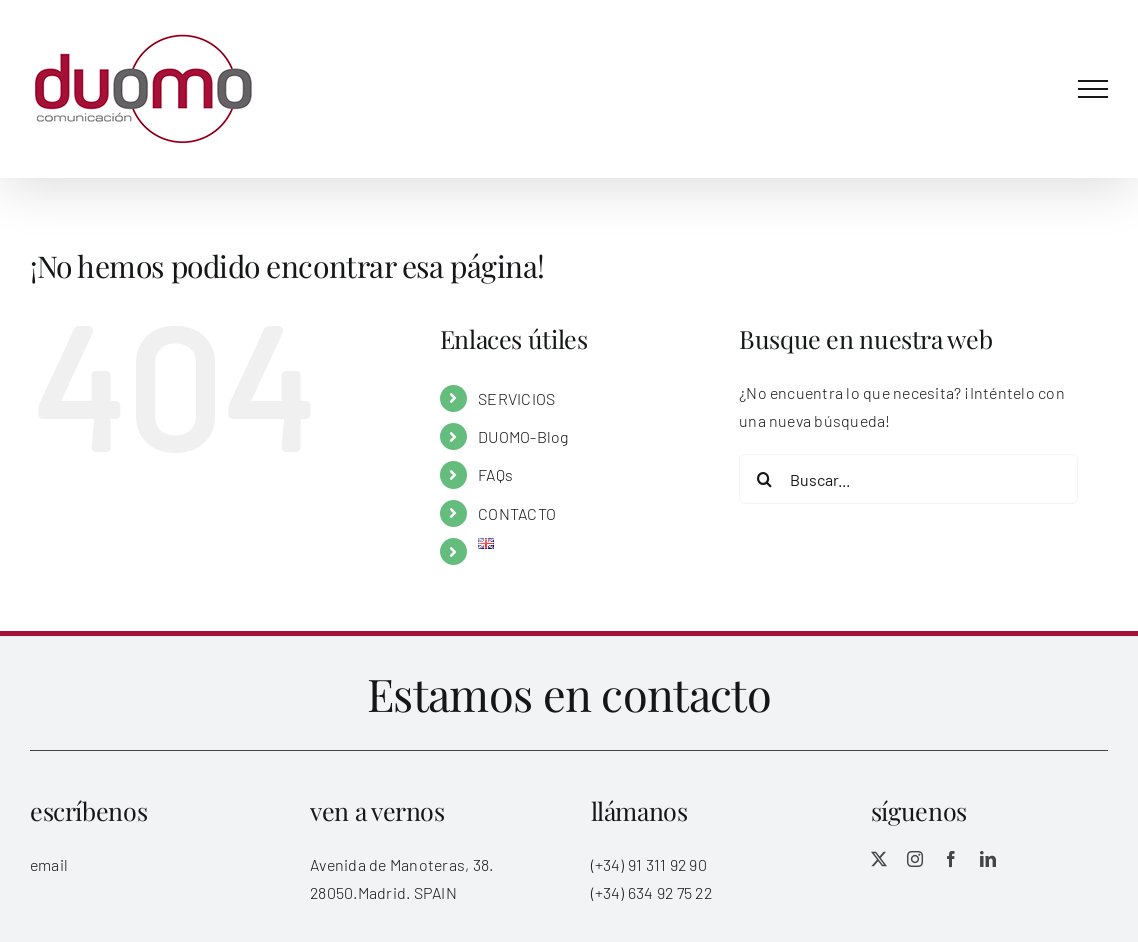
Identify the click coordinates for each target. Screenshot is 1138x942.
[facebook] (951, 859)
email (49, 864)
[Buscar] (764, 479)
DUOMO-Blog (523, 436)
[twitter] (879, 859)
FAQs (495, 474)
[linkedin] (988, 859)
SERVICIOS (516, 398)
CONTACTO (517, 513)
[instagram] (915, 859)
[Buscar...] (908, 479)
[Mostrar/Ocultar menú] (1093, 89)
